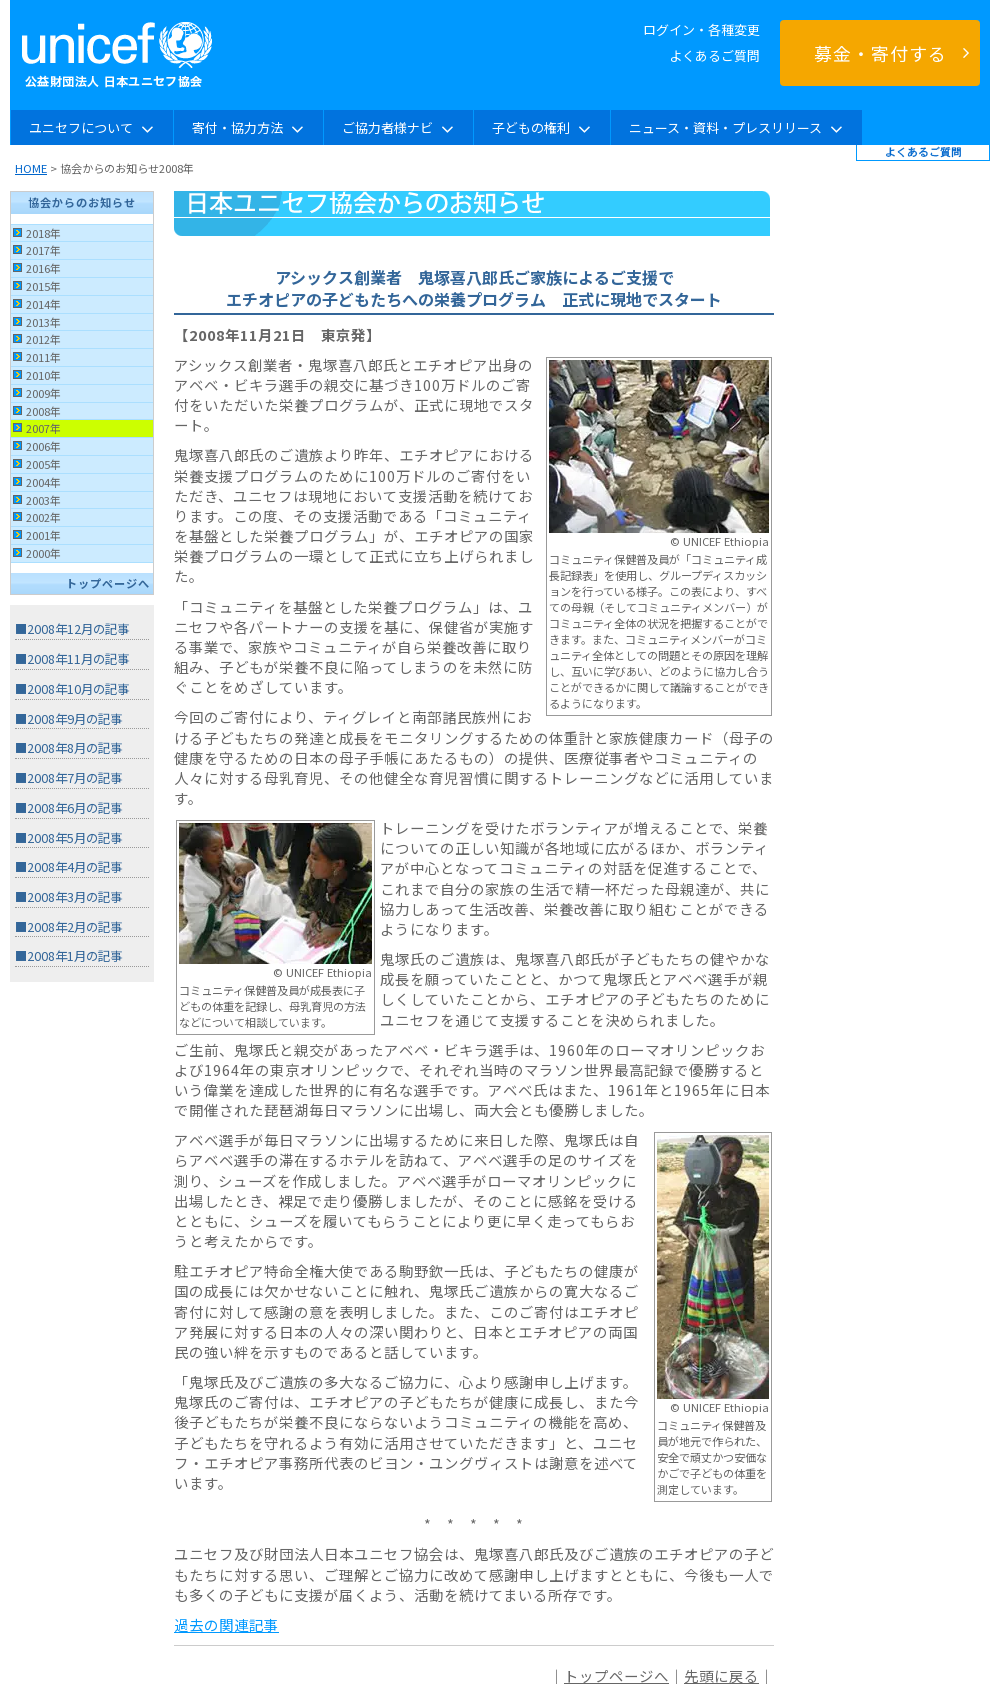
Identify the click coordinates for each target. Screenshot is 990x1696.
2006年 (43, 446)
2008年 (43, 411)
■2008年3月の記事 (68, 897)
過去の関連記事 (226, 1624)
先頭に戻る (721, 1675)
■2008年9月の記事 (68, 719)
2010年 (43, 375)
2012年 (43, 339)
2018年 (43, 233)
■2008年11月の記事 (72, 659)
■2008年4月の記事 (68, 867)
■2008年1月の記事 (68, 956)
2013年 (43, 322)
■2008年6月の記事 (68, 808)
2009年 (43, 393)
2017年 (43, 250)
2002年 (43, 517)
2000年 (43, 553)
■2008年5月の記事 (68, 838)
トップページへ (108, 583)
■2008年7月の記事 (68, 778)
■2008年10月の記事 (72, 689)
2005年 (43, 464)
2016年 (43, 268)
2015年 (43, 286)
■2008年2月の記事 (68, 927)
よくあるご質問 (714, 55)
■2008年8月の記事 (68, 748)
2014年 (43, 304)
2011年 (43, 357)
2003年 (43, 500)
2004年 (43, 482)
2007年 (43, 428)
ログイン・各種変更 (701, 29)
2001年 (43, 535)
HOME (31, 168)
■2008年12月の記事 (72, 629)
